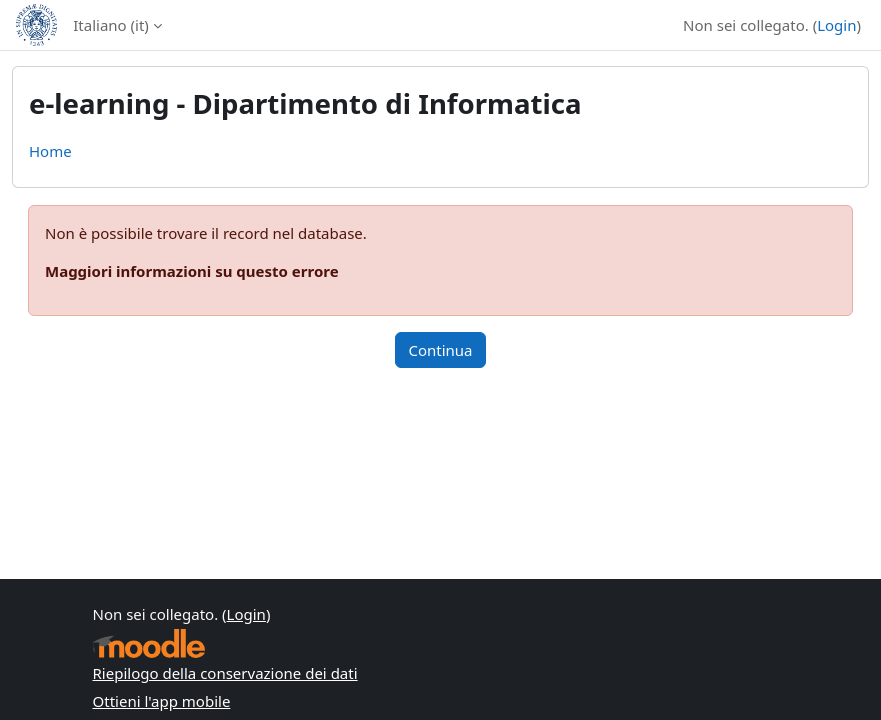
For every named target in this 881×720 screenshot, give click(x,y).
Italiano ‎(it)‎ (111, 25)
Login (836, 25)
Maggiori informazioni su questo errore (192, 271)
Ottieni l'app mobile (162, 701)
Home (50, 151)
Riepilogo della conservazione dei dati (225, 673)
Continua (440, 350)
